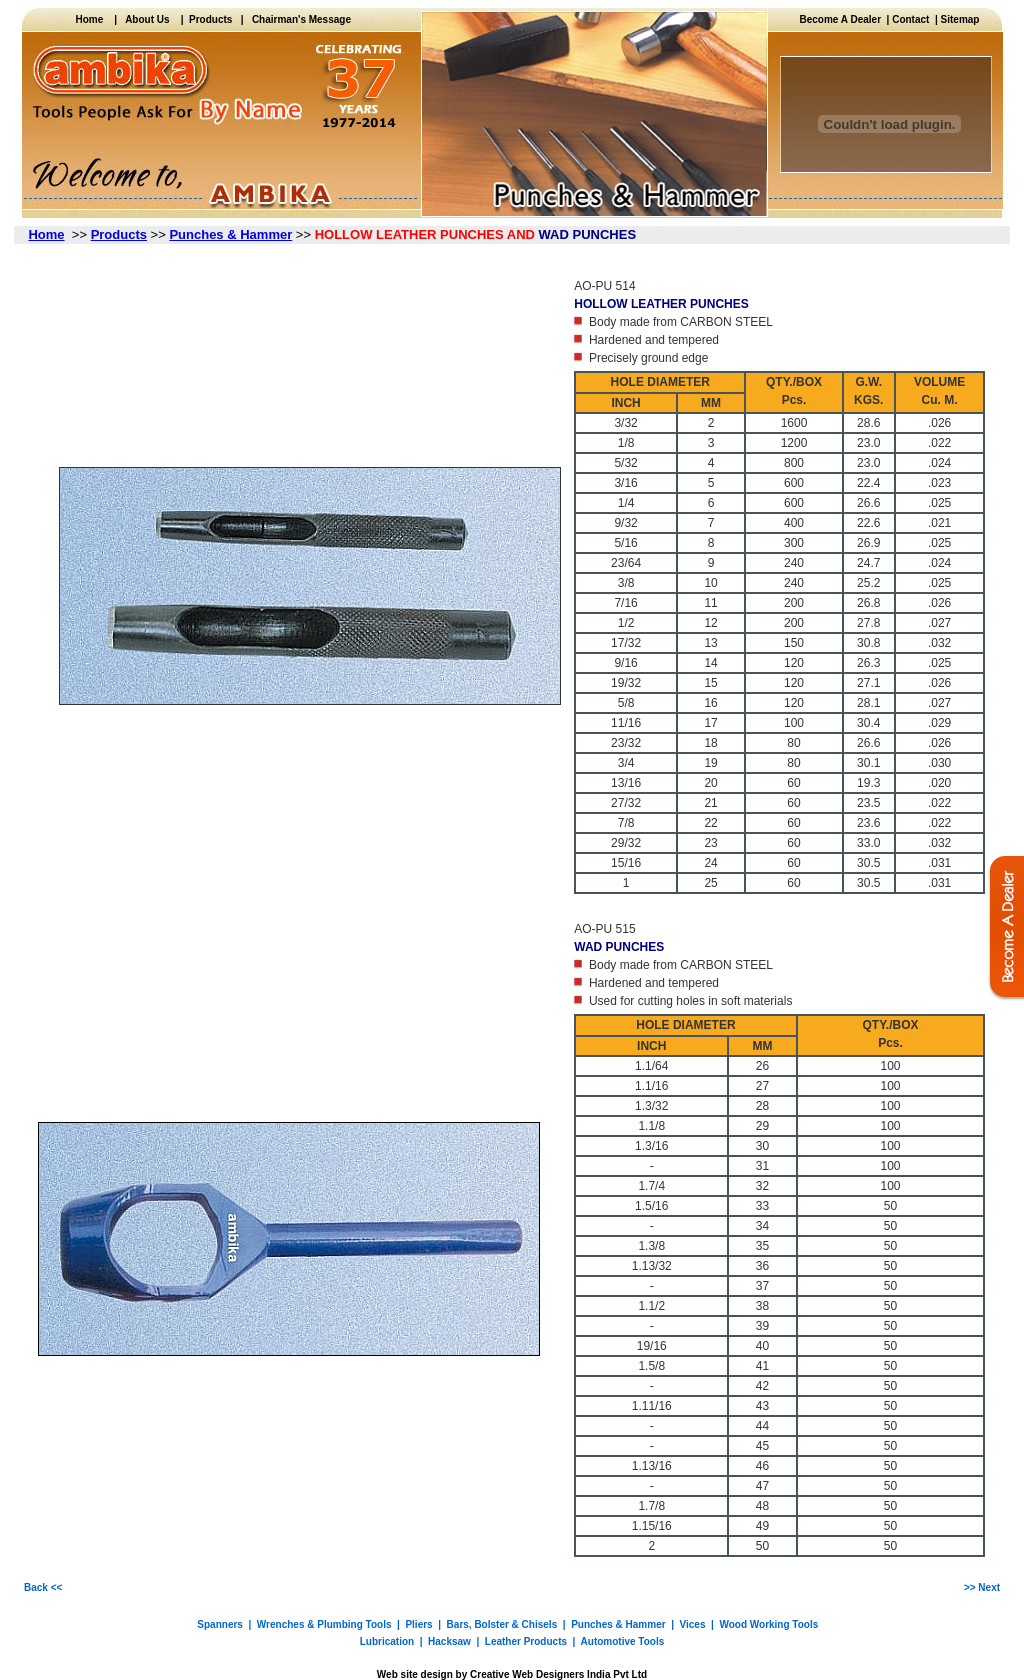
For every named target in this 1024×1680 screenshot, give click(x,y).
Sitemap (960, 19)
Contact (910, 19)
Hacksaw (449, 1641)
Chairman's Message (301, 19)
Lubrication (387, 1641)
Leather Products (526, 1641)
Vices (693, 1624)
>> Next (982, 1587)
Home (94, 19)
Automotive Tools (623, 1641)
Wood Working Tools (768, 1624)
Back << (43, 1587)
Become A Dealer (843, 19)
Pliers (418, 1624)
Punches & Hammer (618, 1624)
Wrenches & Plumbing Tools (324, 1624)
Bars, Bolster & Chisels (502, 1624)
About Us (147, 19)
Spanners (220, 1624)
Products (208, 19)
